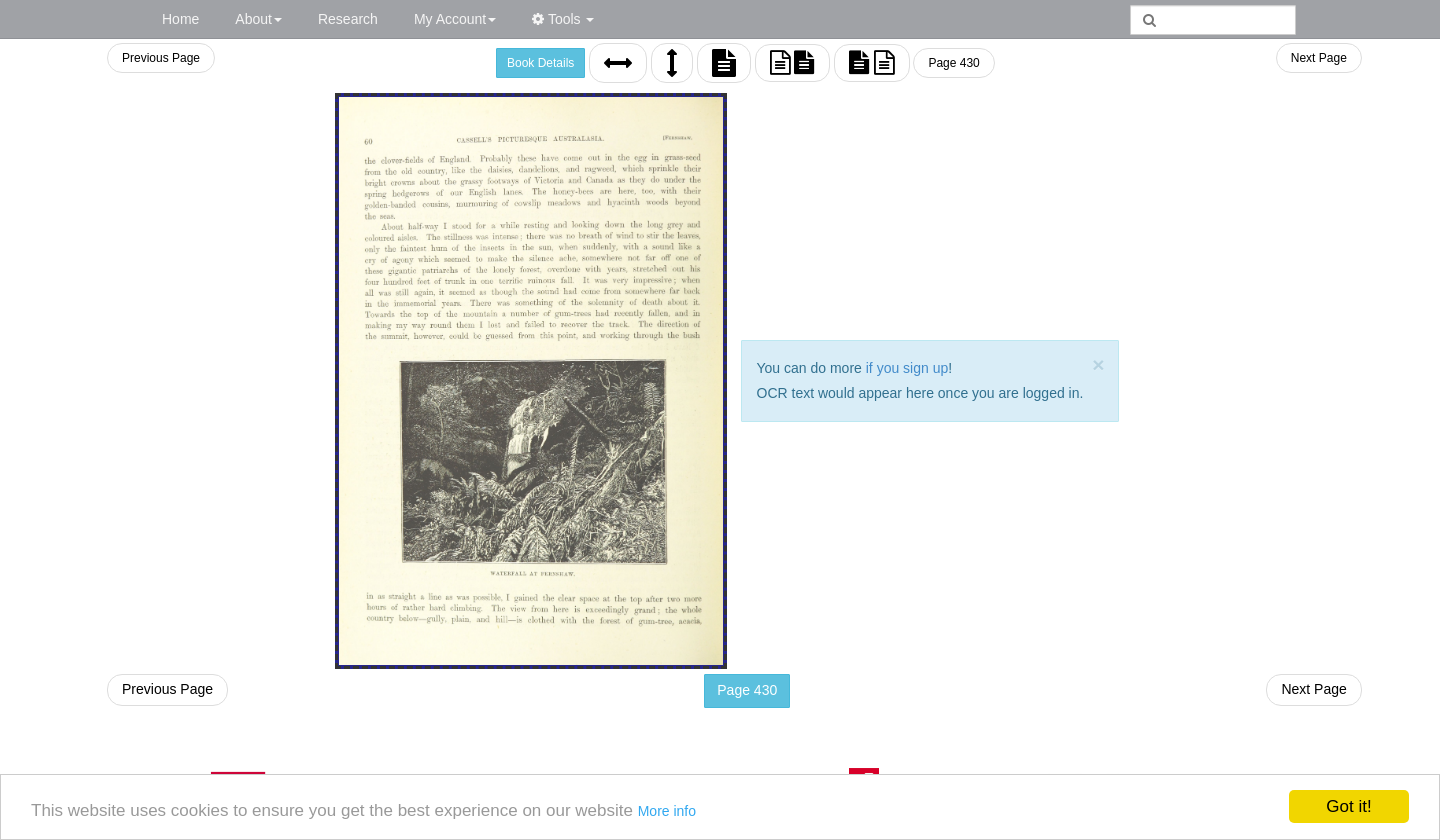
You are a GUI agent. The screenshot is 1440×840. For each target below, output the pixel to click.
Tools (563, 19)
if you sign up (907, 368)
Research (348, 19)
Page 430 (953, 63)
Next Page (1319, 58)
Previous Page (161, 58)
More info (667, 812)
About (258, 19)
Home (180, 19)
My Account (455, 19)
